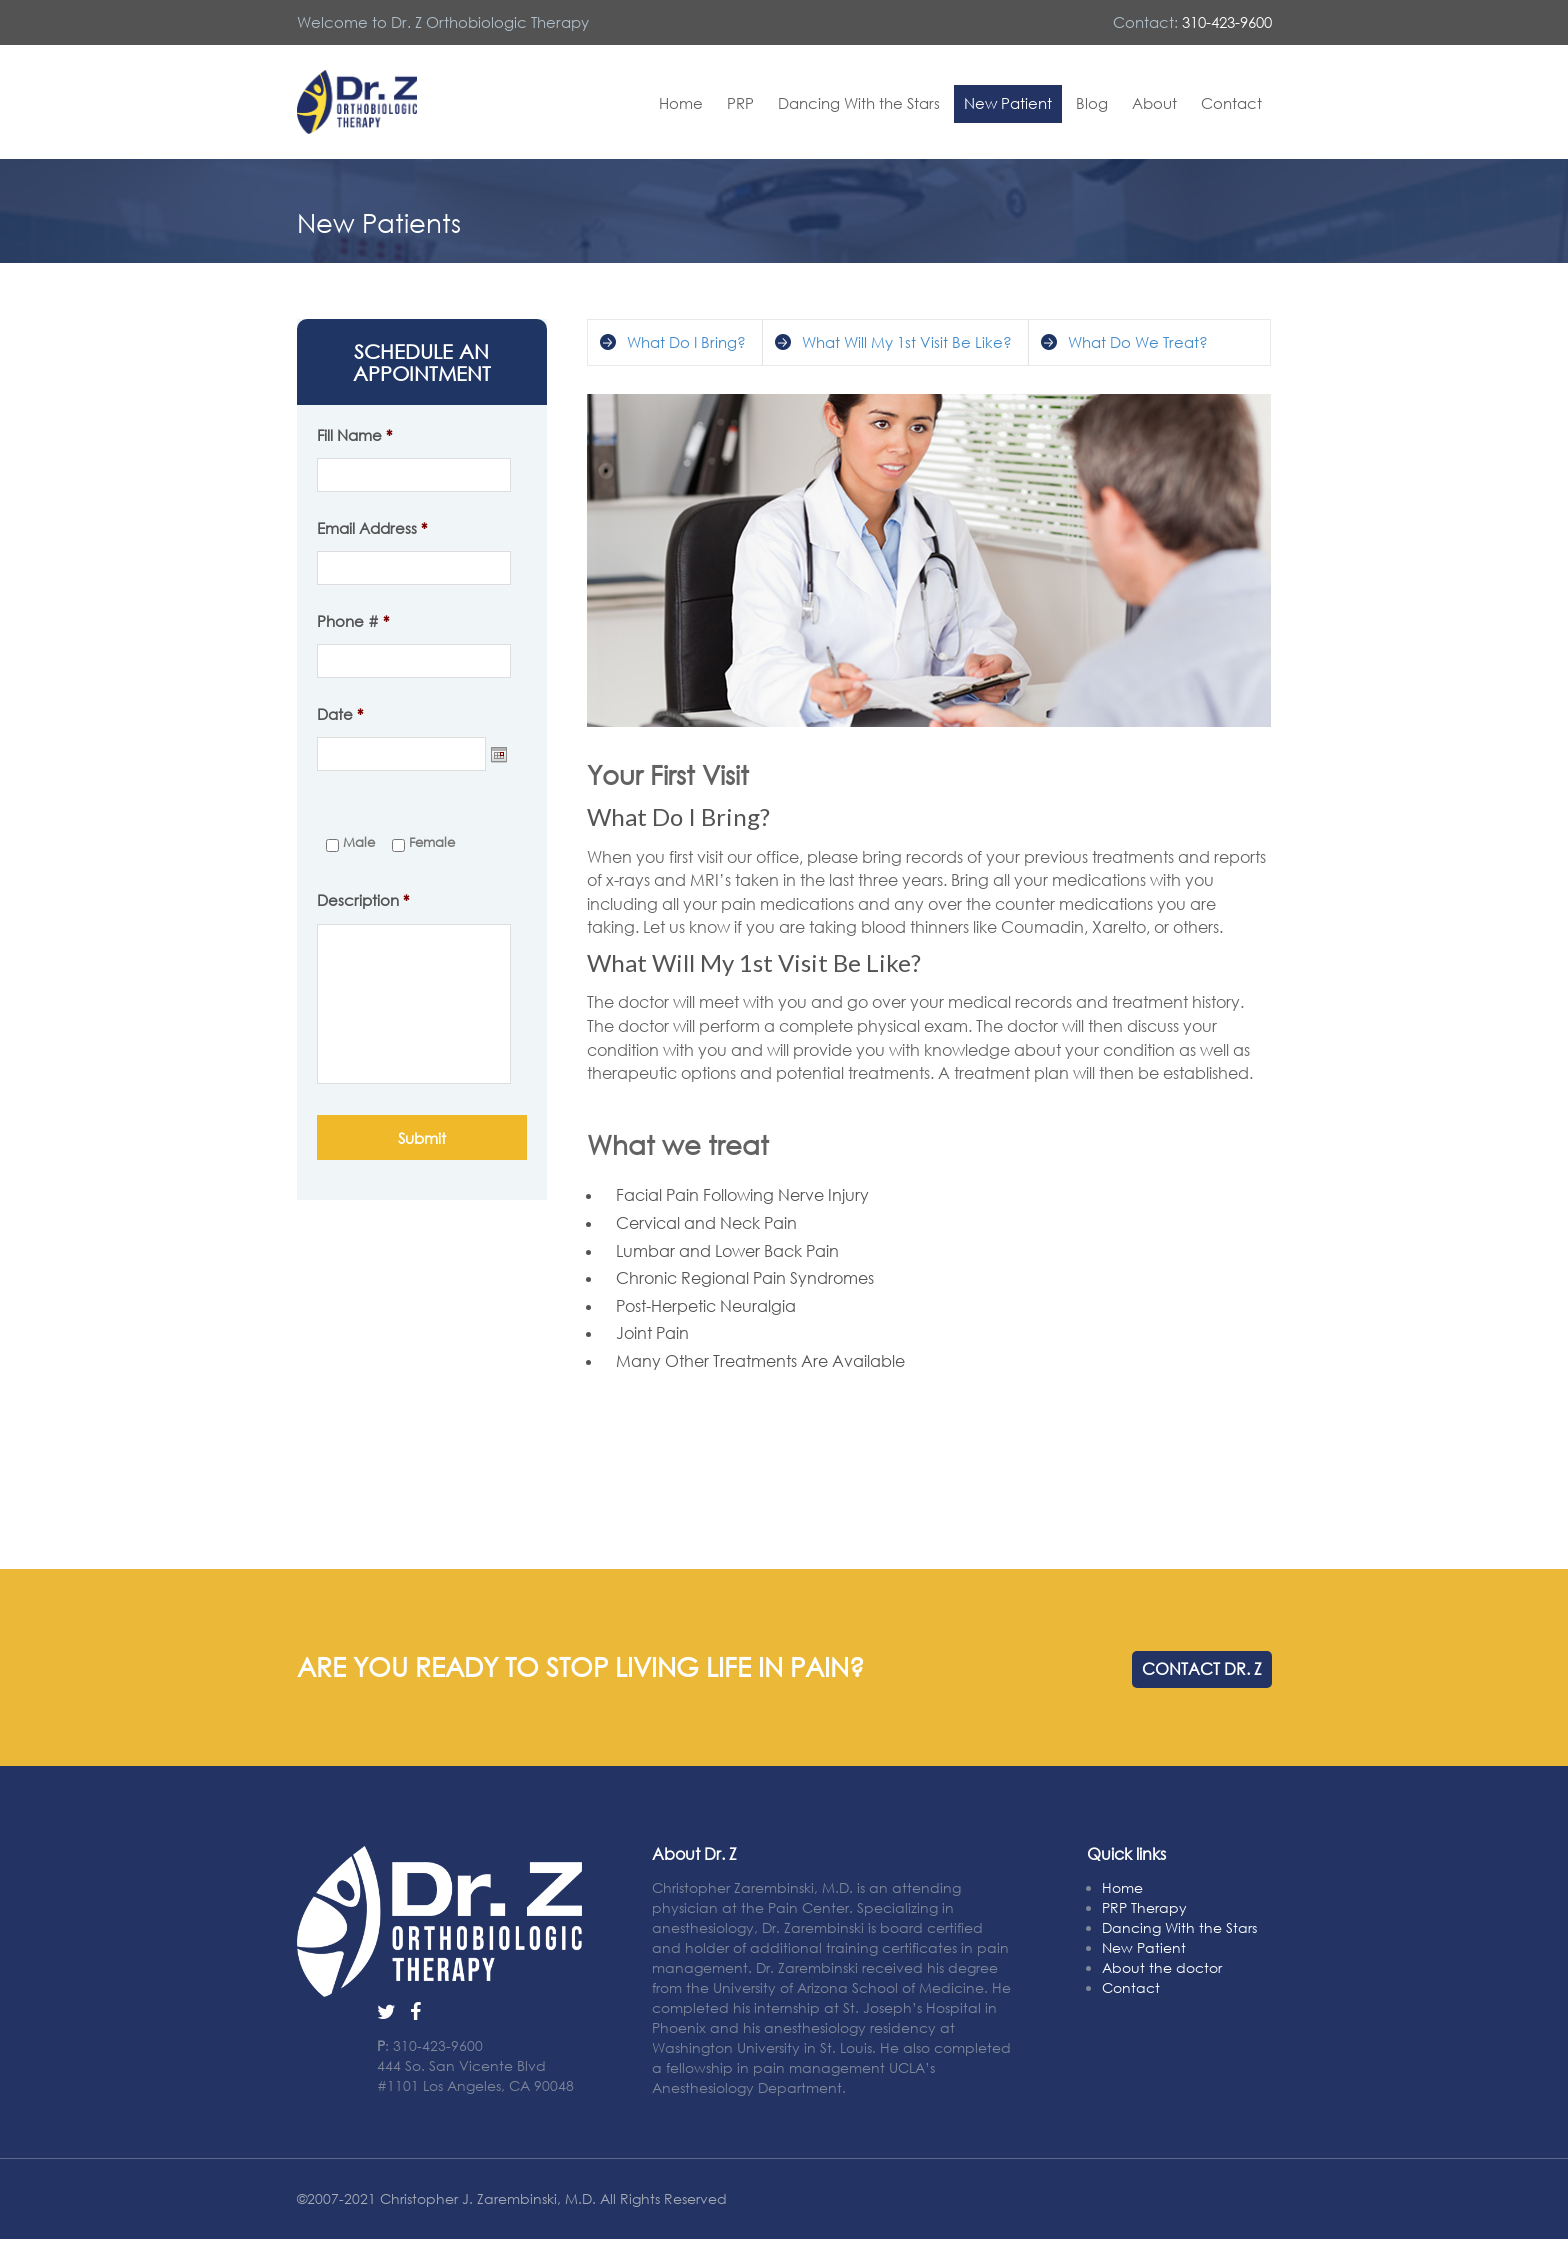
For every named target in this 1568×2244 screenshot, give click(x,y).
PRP (740, 103)
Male (359, 842)
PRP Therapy (1144, 1907)
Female (432, 842)
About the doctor (1162, 1967)
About (1154, 103)
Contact (1231, 103)
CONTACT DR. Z (1202, 1669)
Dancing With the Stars (859, 103)
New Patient (1008, 103)
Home (681, 103)
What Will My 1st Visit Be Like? (907, 342)
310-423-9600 (1227, 22)
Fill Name (354, 435)
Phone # (353, 621)
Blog (1092, 103)
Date (340, 714)
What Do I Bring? (686, 342)
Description (363, 900)
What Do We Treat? (1138, 342)
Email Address (372, 528)
